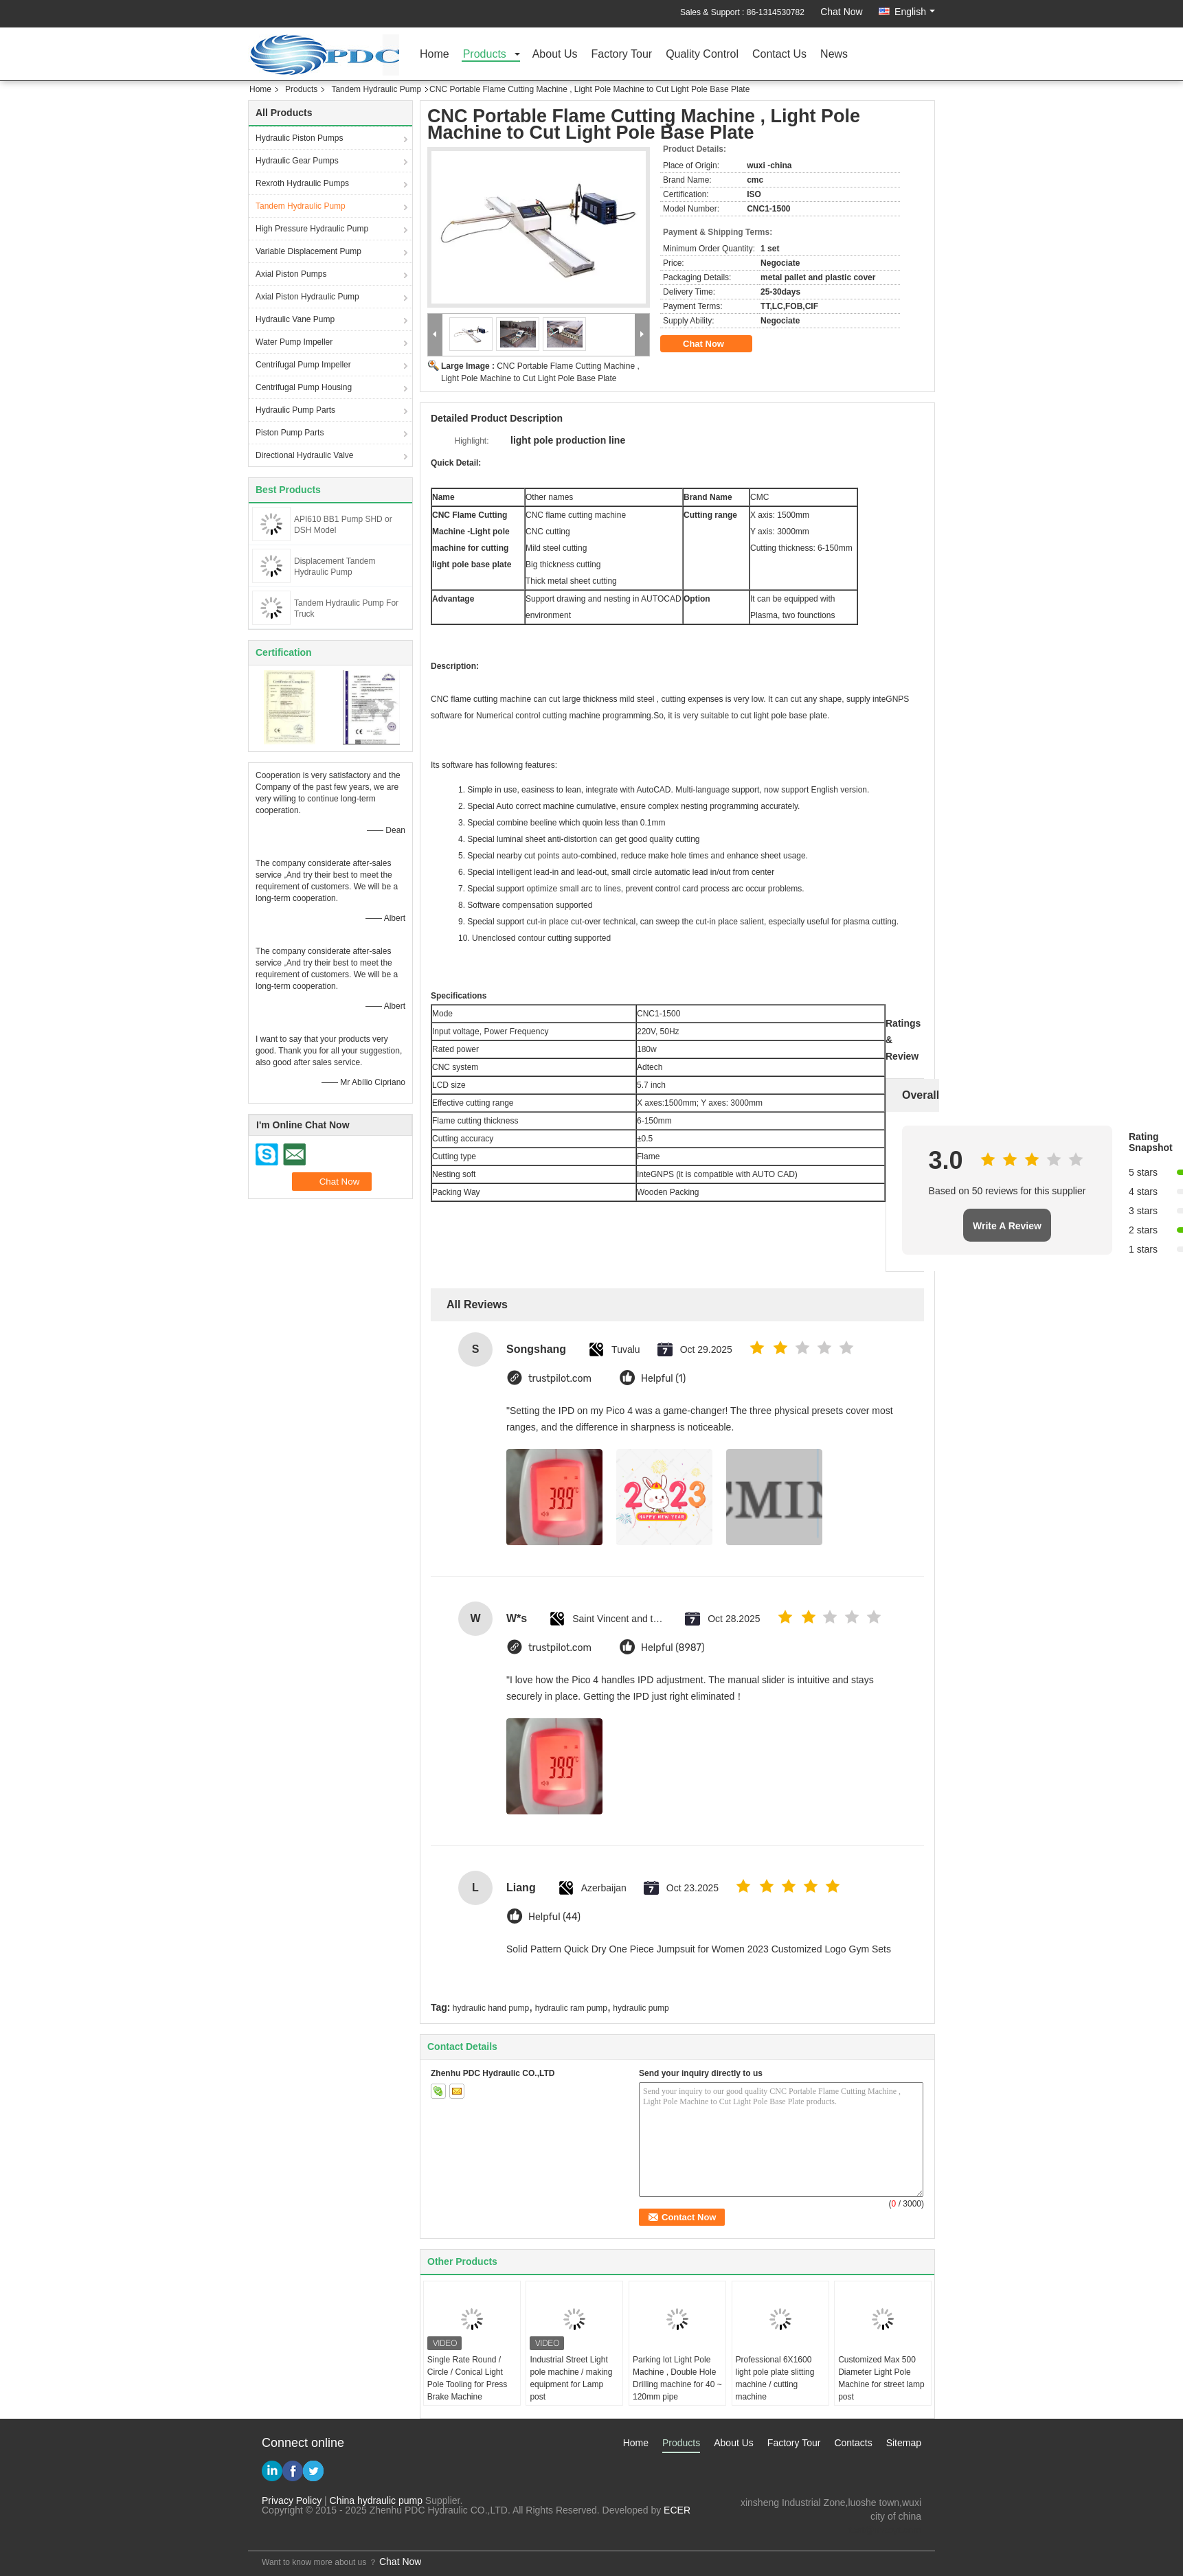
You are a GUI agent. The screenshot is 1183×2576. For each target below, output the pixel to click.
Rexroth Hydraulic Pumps (302, 183)
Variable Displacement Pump (308, 251)
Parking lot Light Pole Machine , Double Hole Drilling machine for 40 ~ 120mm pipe (677, 2378)
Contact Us (779, 54)
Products (484, 54)
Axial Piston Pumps (291, 274)
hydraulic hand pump (491, 2008)
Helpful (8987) (673, 1648)
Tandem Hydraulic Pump (376, 89)
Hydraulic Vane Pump (295, 319)
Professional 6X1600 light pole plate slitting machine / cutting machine (775, 2378)
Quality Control (702, 54)
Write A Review (1007, 1225)
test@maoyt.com (885, 2529)
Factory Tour (622, 54)
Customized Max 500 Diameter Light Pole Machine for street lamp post (881, 2378)
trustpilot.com (560, 1378)
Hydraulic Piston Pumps (299, 138)
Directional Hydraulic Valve (305, 455)
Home (434, 54)
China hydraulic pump (376, 2500)
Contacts (853, 2442)
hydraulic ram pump (571, 2008)
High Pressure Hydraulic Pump (312, 228)
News (834, 54)
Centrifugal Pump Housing (304, 387)
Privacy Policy (292, 2500)
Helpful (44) (554, 1917)
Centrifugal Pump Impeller (303, 364)
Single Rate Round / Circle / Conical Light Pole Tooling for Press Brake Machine (467, 2378)
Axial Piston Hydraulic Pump (307, 296)
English (914, 11)
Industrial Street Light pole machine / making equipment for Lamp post (571, 2378)
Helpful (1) (663, 1378)
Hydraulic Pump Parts (295, 410)
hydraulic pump (640, 2008)
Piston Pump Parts (290, 432)
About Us (555, 54)
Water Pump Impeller (294, 342)
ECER (677, 2510)
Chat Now (841, 11)
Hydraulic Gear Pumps (297, 161)
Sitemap (903, 2442)
